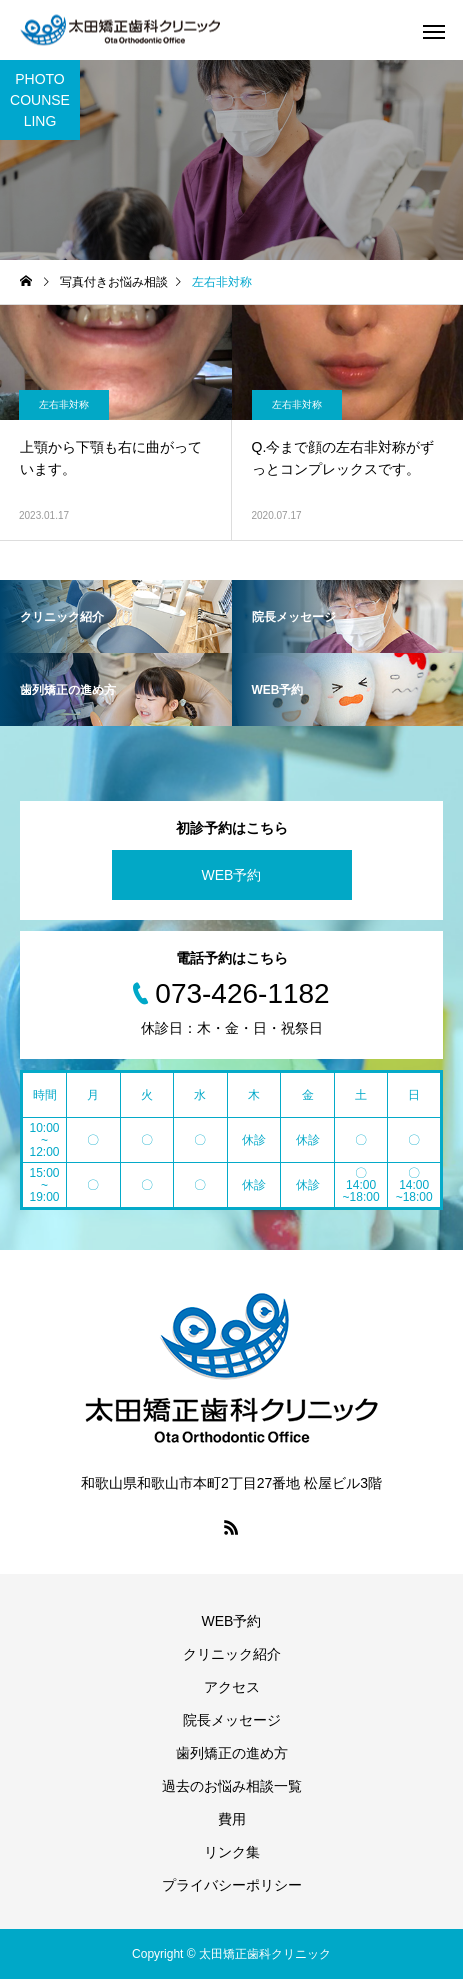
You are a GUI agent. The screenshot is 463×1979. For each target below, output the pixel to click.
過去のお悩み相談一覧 (232, 1786)
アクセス (232, 1687)
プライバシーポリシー (232, 1885)
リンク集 (232, 1852)
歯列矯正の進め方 (232, 1753)
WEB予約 (232, 875)
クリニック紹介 (232, 1654)
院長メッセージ (232, 1720)
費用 (232, 1819)
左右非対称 (64, 404)
